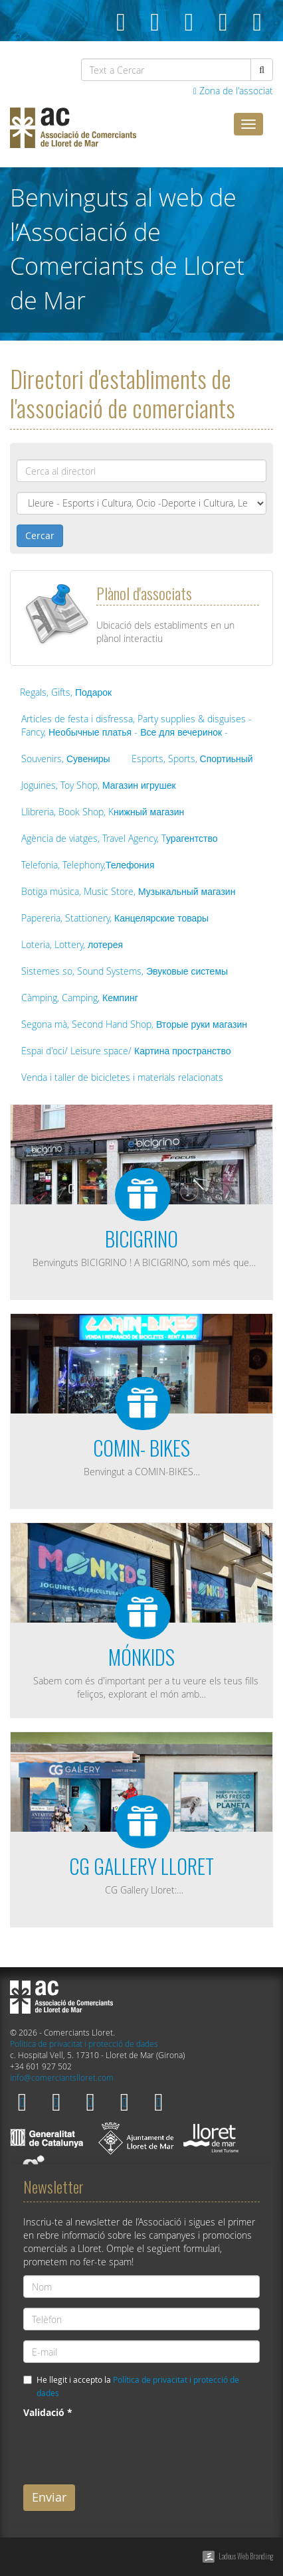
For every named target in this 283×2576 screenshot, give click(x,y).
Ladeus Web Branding (246, 2556)
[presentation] (124, 2448)
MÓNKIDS (141, 1657)
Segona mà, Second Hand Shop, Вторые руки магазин (134, 1024)
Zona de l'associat (233, 90)
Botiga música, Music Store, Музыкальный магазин (128, 891)
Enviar (49, 2497)
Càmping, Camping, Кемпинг (79, 997)
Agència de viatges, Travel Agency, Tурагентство (119, 838)
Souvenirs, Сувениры (65, 758)
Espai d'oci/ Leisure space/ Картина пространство (126, 1050)
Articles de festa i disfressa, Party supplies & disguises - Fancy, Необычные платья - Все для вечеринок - (136, 725)
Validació (47, 2412)
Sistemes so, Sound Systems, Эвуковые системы (124, 971)
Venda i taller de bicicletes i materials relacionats (122, 1077)
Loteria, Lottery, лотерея (72, 944)
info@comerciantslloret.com (62, 2078)
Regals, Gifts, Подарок (66, 692)
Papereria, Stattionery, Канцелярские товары (115, 918)
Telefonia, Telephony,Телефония (87, 864)
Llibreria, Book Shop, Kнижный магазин (102, 811)
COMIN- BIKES (141, 1448)
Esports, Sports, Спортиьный (192, 758)
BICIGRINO (141, 1238)
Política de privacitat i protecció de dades (84, 2044)
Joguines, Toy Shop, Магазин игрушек (98, 785)
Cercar (39, 535)
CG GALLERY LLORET (141, 1866)
